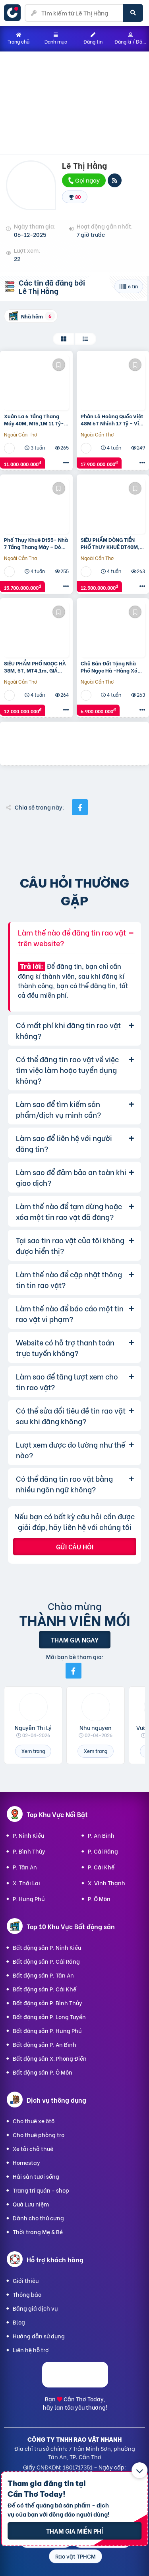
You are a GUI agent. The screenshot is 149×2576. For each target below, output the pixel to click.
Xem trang (33, 1750)
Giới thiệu (26, 2280)
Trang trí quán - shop (41, 2190)
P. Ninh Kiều (28, 1835)
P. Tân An (25, 1867)
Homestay (26, 2162)
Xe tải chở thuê (33, 2148)
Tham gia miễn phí (74, 2530)
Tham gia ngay (75, 1639)
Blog (19, 2322)
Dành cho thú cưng (38, 2218)
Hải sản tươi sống (36, 2176)
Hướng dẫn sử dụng (39, 2336)
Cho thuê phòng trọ (38, 2134)
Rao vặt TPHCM (75, 2556)
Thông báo (27, 2294)
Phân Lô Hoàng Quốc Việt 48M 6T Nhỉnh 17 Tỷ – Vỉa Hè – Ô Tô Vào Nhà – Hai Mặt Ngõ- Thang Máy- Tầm (112, 419)
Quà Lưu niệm (31, 2204)
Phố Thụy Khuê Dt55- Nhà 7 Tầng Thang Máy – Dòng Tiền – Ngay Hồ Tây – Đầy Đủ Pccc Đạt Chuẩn (36, 543)
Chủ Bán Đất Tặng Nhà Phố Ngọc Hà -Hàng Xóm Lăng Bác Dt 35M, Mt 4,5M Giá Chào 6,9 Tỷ (113, 666)
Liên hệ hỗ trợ (31, 2349)
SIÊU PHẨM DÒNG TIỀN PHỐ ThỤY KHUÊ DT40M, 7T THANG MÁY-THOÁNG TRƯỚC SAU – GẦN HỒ (111, 543)
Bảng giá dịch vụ (35, 2308)
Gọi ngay (83, 179)
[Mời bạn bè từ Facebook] (73, 1671)
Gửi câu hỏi (74, 1546)
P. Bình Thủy (29, 1851)
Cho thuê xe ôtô (33, 2121)
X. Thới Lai (26, 1883)
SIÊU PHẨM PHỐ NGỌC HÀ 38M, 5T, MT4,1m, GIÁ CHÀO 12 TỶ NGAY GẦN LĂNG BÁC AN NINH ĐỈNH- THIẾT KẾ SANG (35, 666)
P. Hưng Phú (29, 1898)
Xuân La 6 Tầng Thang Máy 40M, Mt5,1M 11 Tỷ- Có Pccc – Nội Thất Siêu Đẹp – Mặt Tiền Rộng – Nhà (34, 419)
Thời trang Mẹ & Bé (38, 2231)
